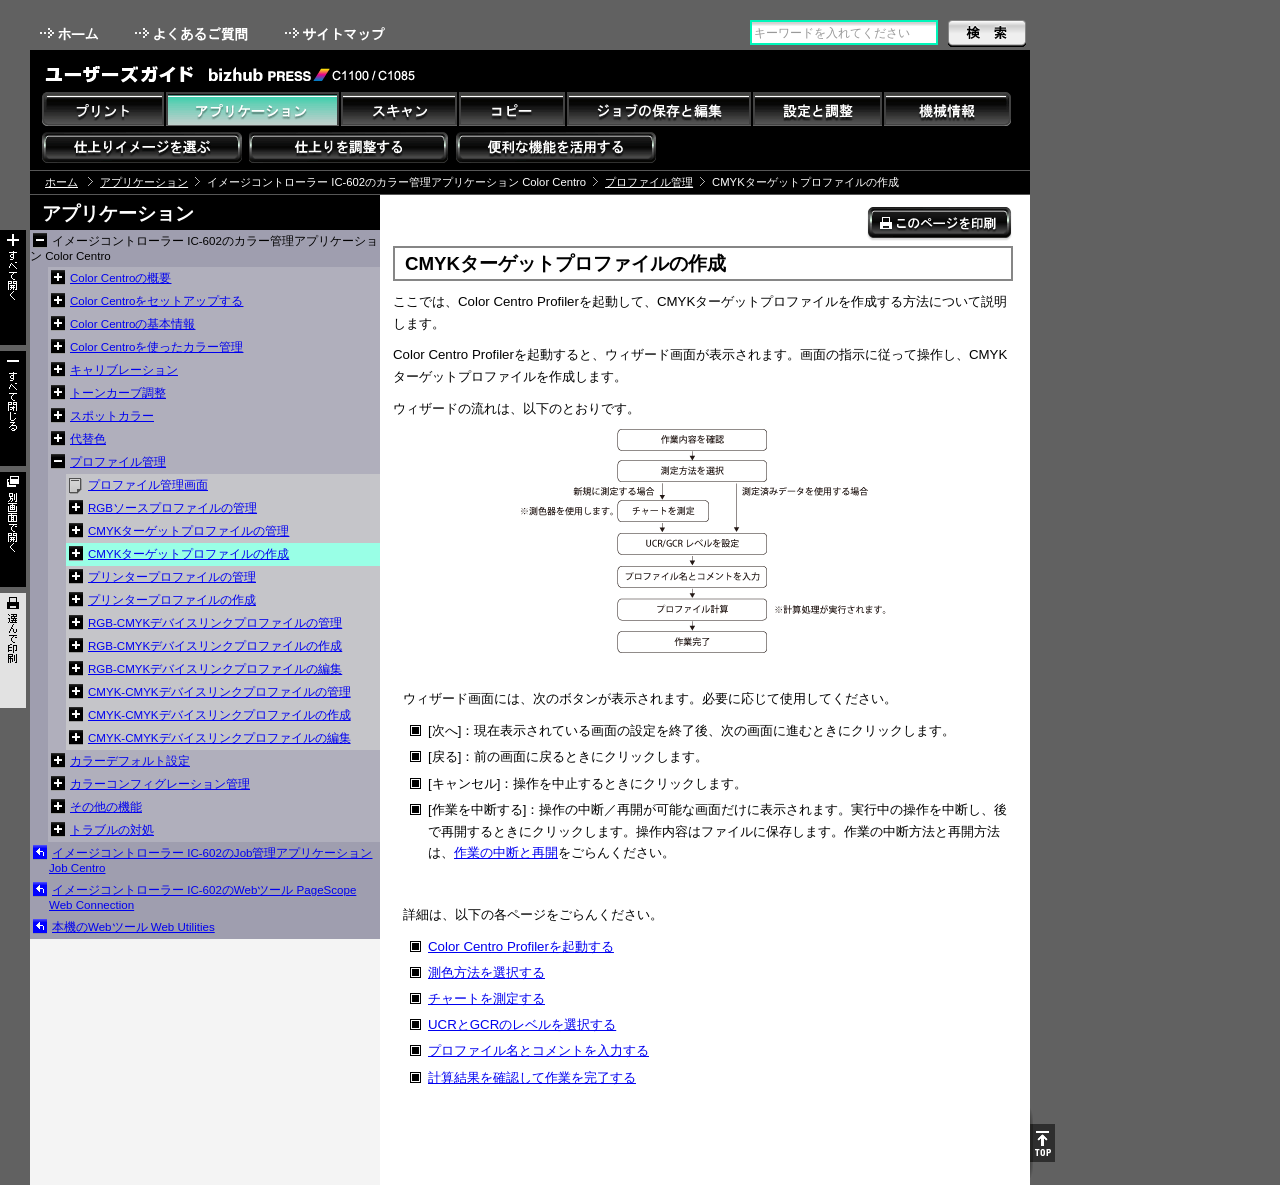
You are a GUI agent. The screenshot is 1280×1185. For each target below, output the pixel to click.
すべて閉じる (13, 408)
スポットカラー (112, 416)
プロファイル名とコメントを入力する (538, 1050)
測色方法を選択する (486, 972)
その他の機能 (106, 807)
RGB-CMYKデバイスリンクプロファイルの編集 (215, 669)
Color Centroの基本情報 (132, 324)
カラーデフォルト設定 (130, 761)
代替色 (88, 439)
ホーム (71, 33)
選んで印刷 (13, 650)
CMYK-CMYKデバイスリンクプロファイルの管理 (219, 692)
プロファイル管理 (649, 182)
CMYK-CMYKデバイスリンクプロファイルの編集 (219, 738)
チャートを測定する (486, 998)
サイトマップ (337, 33)
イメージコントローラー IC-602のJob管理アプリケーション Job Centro (210, 860)
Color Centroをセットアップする (156, 301)
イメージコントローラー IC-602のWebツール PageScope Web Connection (202, 897)
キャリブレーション (124, 370)
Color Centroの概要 (120, 278)
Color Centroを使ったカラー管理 (156, 347)
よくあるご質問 (193, 33)
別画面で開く (13, 529)
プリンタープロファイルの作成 (172, 600)
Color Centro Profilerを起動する (521, 946)
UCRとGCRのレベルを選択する (522, 1024)
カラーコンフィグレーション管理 (160, 784)
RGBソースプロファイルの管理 (172, 508)
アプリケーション (144, 182)
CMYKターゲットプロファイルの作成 (188, 554)
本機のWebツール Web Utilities (133, 927)
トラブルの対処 (112, 830)
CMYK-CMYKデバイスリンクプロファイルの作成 (219, 715)
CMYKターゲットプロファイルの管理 (188, 531)
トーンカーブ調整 (118, 393)
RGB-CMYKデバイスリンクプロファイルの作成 (215, 646)
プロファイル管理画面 (148, 485)
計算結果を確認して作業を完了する (532, 1077)
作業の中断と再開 (506, 852)
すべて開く (13, 287)
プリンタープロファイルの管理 (172, 577)
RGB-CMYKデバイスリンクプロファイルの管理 (215, 623)
